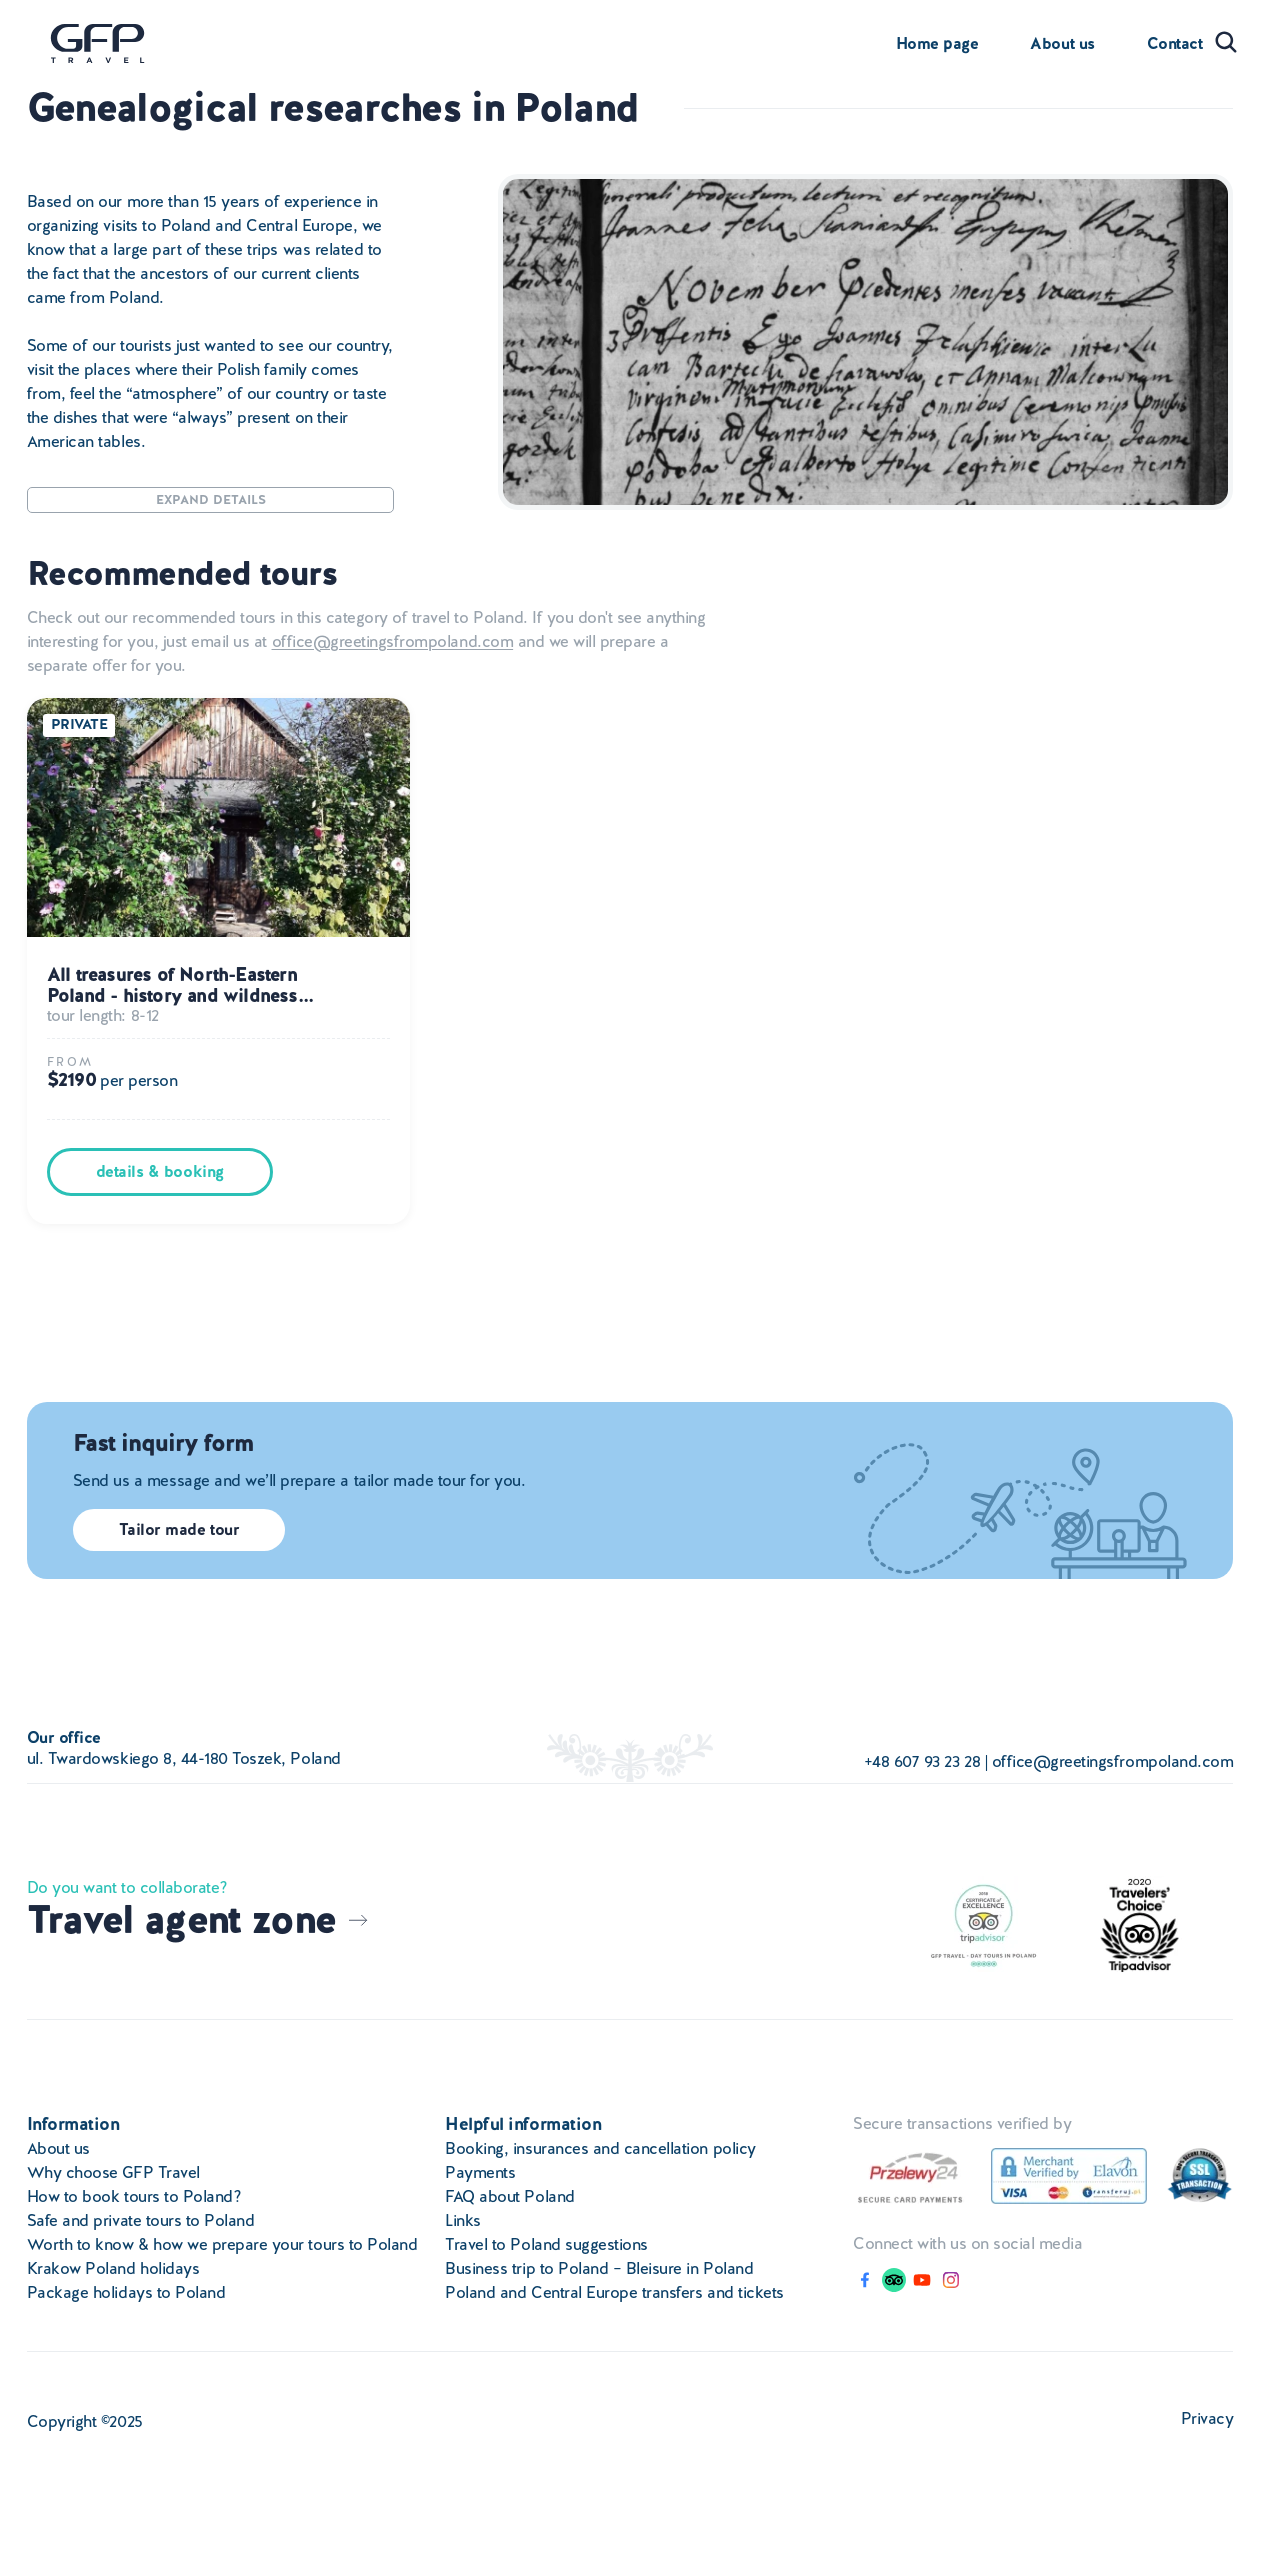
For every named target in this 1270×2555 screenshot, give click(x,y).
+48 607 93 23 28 (922, 1761)
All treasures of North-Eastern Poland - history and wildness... (180, 985)
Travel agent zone (198, 1920)
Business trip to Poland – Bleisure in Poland (599, 2268)
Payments (480, 2172)
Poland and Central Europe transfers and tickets (614, 2292)
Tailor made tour (179, 1529)
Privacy (1207, 2418)
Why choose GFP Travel (113, 2172)
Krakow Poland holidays (113, 2268)
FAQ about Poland (509, 2196)
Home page (937, 43)
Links (463, 2220)
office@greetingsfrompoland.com (393, 641)
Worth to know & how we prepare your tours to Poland (222, 2244)
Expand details (211, 499)
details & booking (160, 1171)
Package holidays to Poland (126, 2292)
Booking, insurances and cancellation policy (600, 2148)
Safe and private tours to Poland (141, 2220)
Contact (1175, 43)
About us (1062, 43)
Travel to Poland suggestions (546, 2244)
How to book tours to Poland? (134, 2196)
